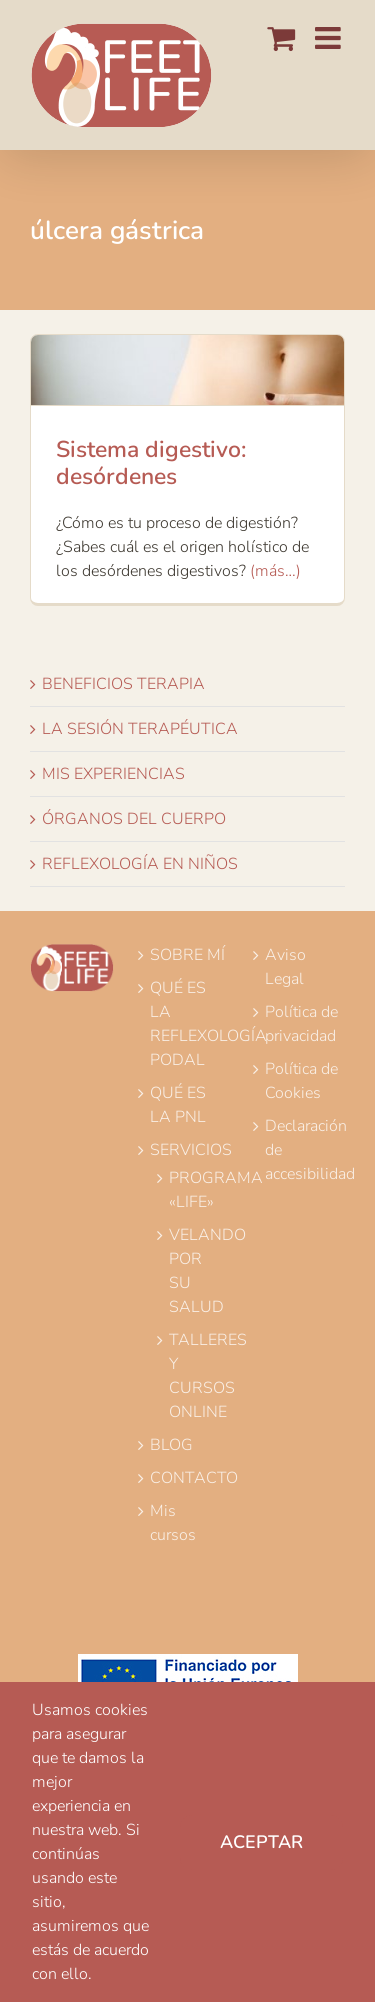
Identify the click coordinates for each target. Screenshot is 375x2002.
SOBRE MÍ (187, 955)
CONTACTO (188, 1478)
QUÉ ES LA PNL (178, 1105)
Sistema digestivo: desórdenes (151, 463)
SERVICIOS (188, 1150)
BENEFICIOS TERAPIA (123, 684)
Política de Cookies (301, 1081)
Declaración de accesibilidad (303, 1150)
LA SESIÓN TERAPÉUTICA (140, 729)
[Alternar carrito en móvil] (281, 38)
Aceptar (261, 1842)
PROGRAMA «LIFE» (195, 1190)
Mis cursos (173, 1523)
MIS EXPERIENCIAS (113, 774)
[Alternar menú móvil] (330, 38)
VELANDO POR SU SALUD (195, 1271)
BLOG (171, 1445)
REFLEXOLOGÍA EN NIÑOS (140, 864)
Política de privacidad (301, 1024)
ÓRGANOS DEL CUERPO (134, 819)
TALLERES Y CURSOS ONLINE (195, 1376)
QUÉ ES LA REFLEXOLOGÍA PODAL (188, 1024)
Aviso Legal (285, 967)
